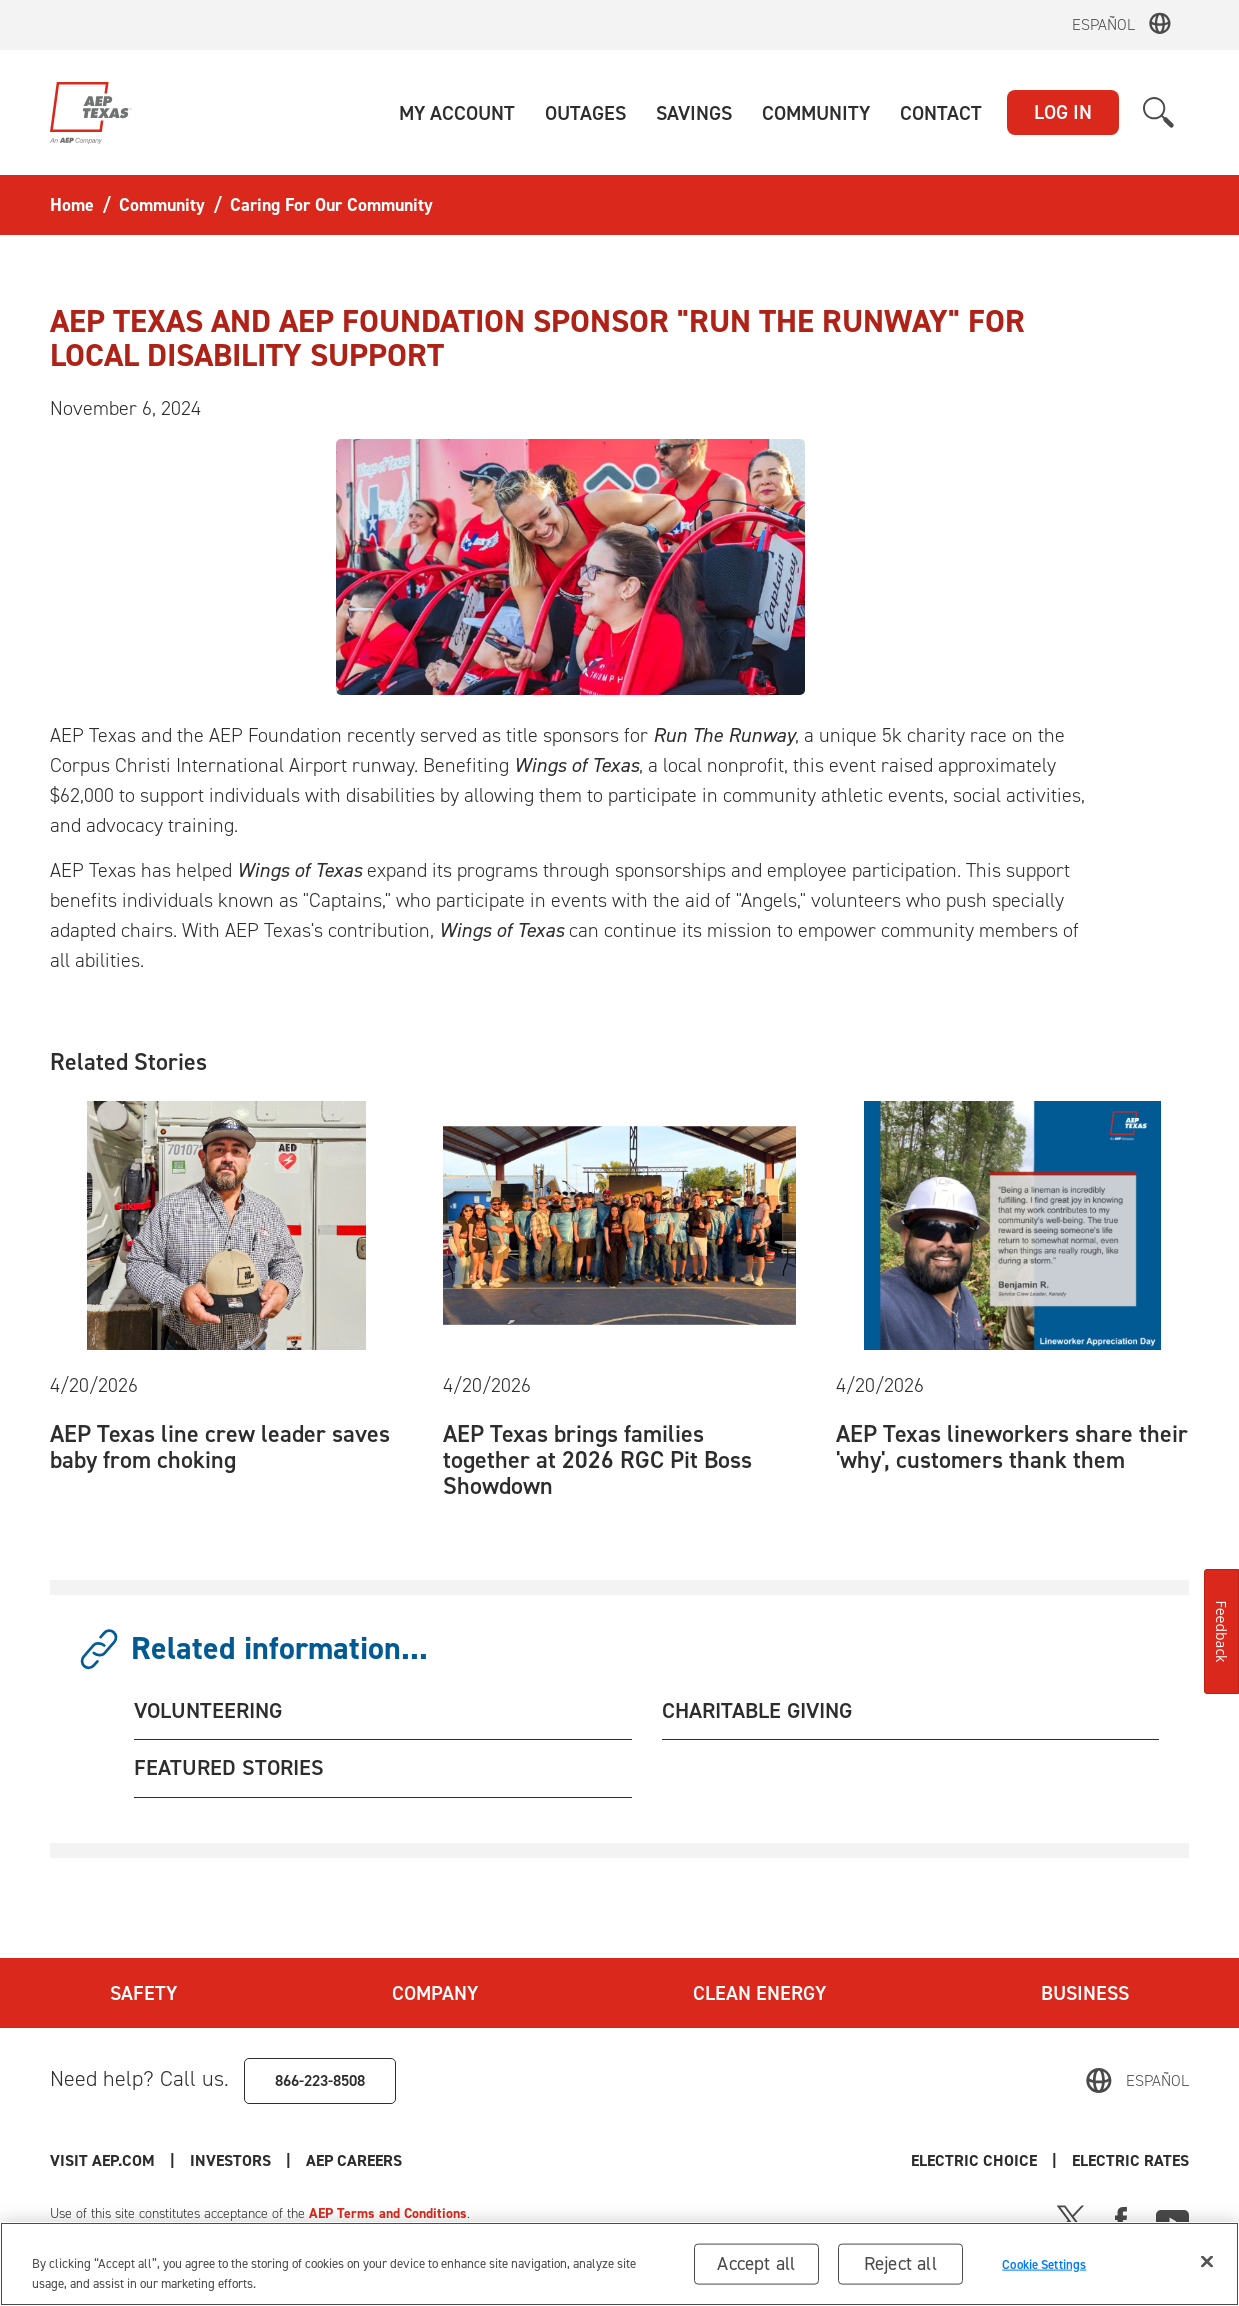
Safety (143, 1993)
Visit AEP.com (102, 2160)
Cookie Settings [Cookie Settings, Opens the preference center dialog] (1044, 2267)
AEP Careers (354, 2160)
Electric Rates (1130, 2160)
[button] (457, 113)
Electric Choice (974, 2160)
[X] (1071, 2218)
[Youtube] (1172, 2218)
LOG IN (1063, 112)
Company (435, 1993)
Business (1085, 1993)
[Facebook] (1121, 2218)
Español (1103, 24)
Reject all (900, 2266)
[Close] (1207, 2265)
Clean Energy (759, 1993)
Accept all (756, 2266)
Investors (230, 2160)
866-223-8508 (320, 2080)
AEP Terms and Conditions (388, 2213)
